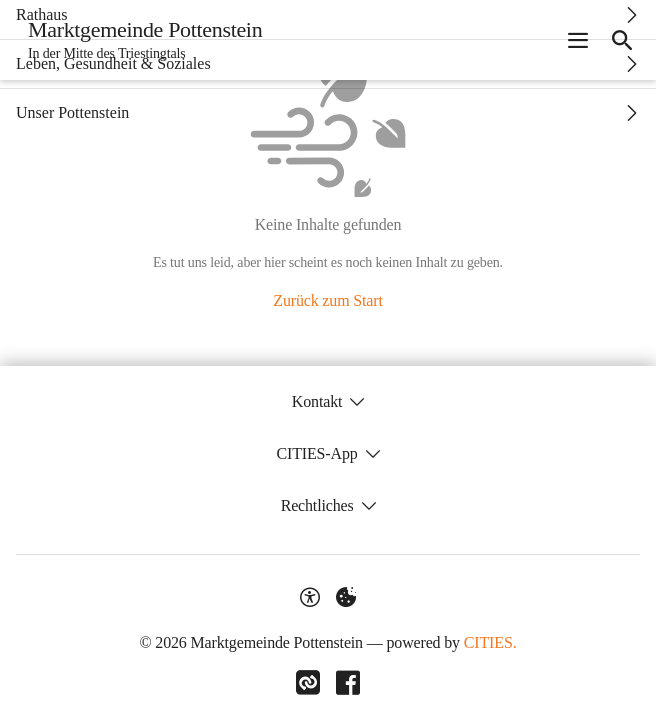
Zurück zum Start (327, 300)
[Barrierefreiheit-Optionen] (310, 597)
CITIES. (490, 642)
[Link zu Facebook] (348, 683)
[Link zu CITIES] (308, 683)
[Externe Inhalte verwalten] (346, 597)
